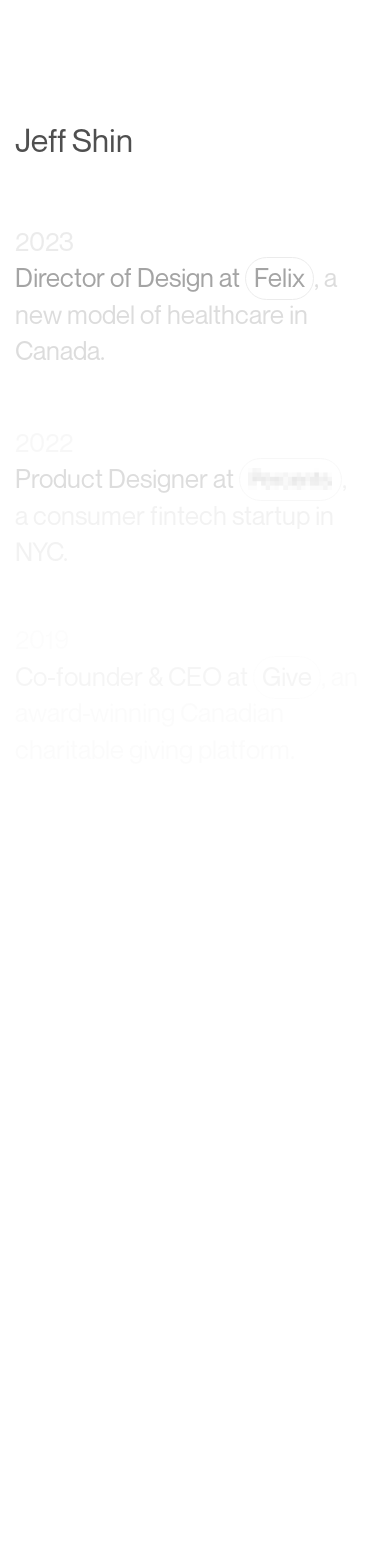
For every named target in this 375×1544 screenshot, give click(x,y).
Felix (279, 279)
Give (287, 676)
